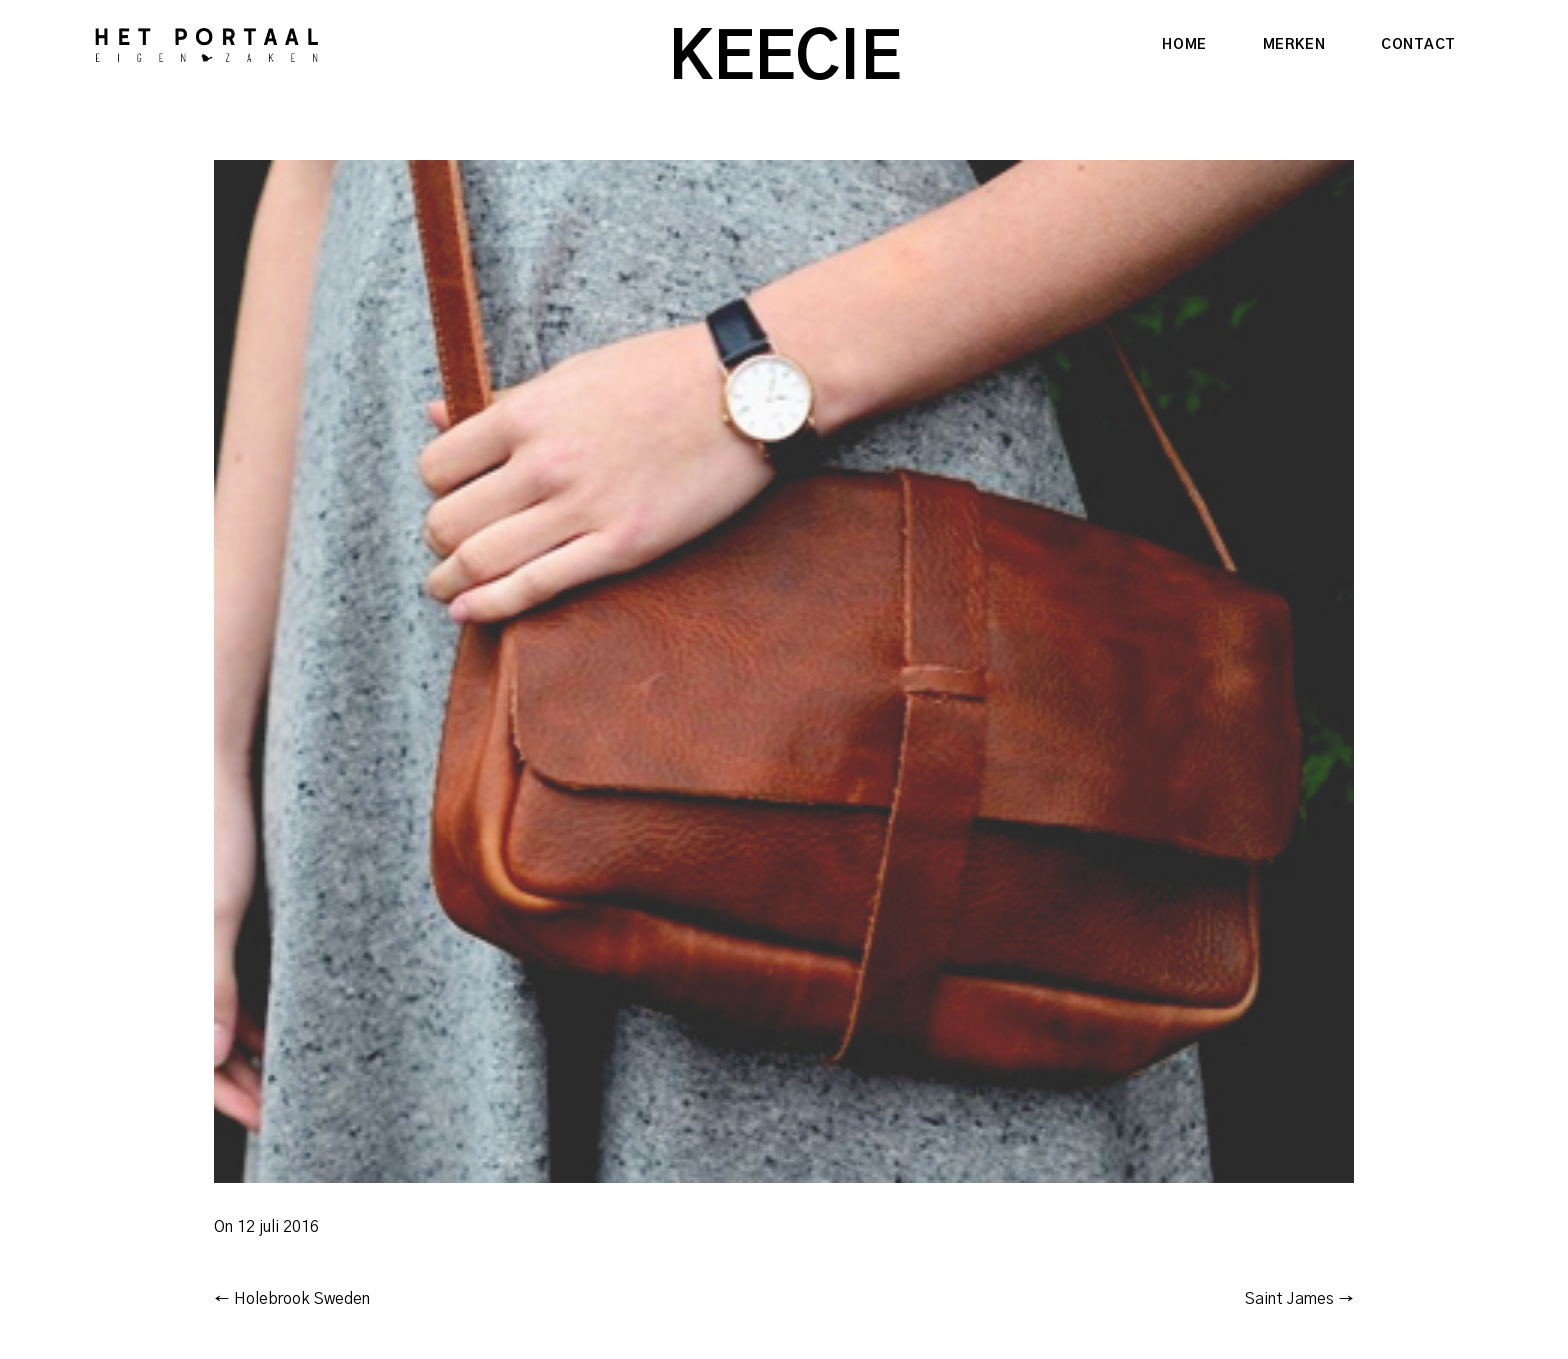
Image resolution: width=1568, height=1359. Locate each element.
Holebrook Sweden (292, 1299)
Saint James (1299, 1299)
